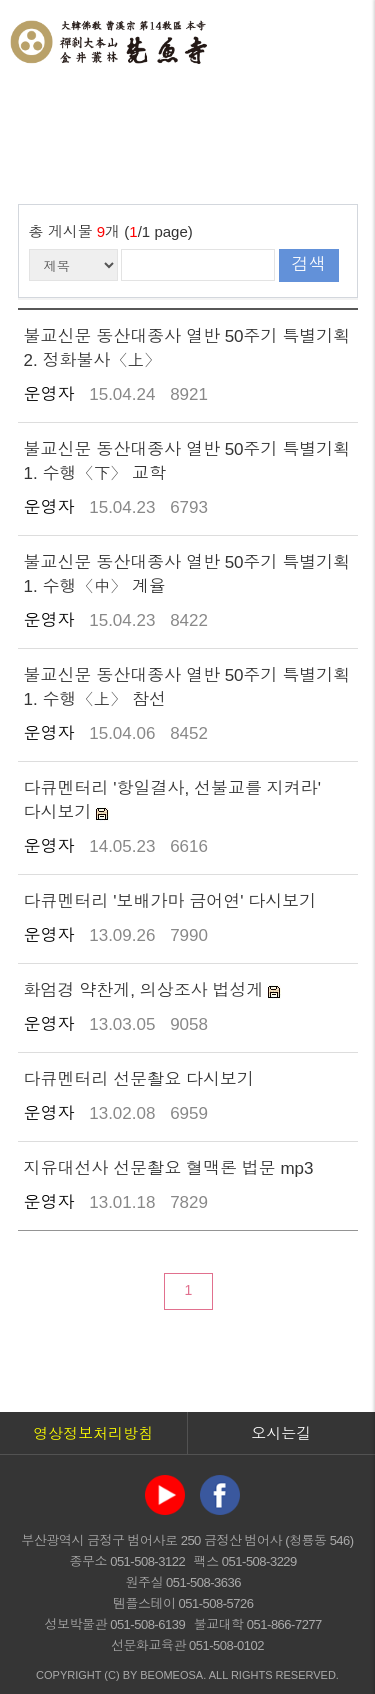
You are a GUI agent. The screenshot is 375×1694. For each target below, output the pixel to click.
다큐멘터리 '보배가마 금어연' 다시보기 (170, 901)
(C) (111, 1675)
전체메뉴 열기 (340, 40)
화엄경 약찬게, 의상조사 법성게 (146, 990)
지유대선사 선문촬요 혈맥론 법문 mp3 (169, 1168)
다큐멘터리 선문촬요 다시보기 (139, 1079)
